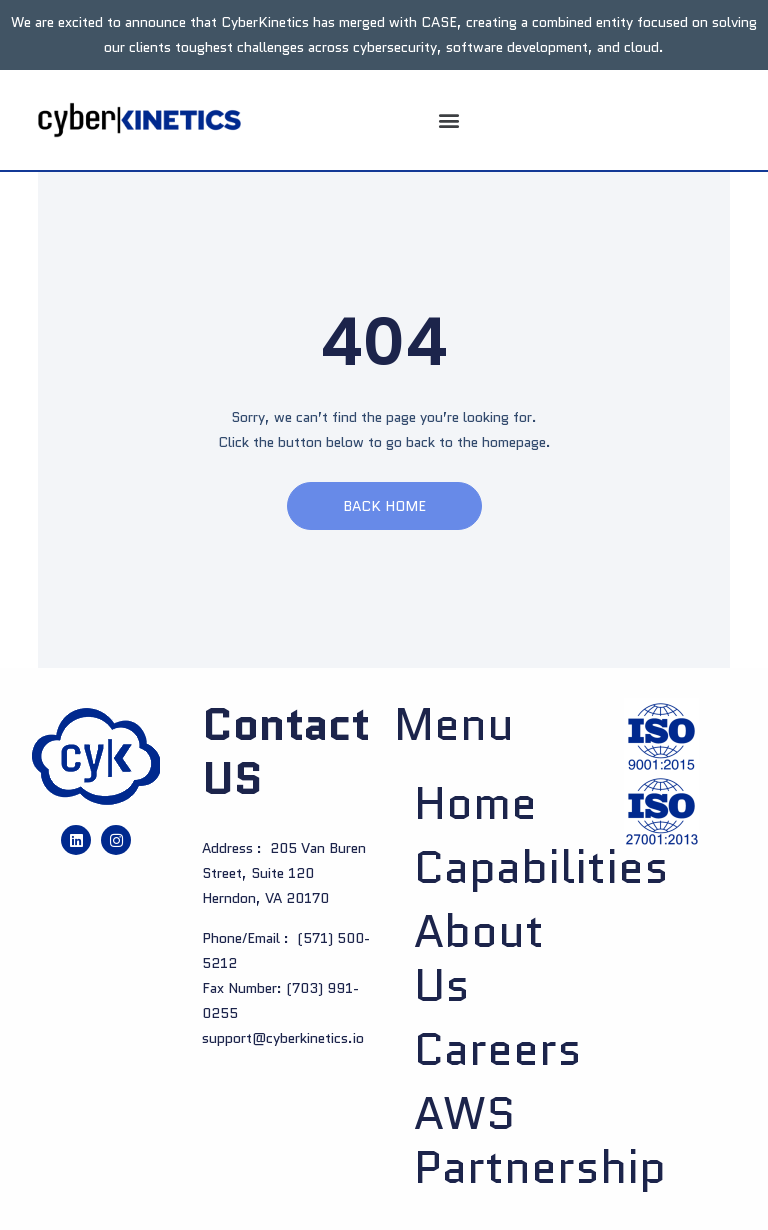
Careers (490, 1050)
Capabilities (490, 868)
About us (479, 959)
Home (475, 804)
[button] (448, 120)
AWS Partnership (490, 1141)
